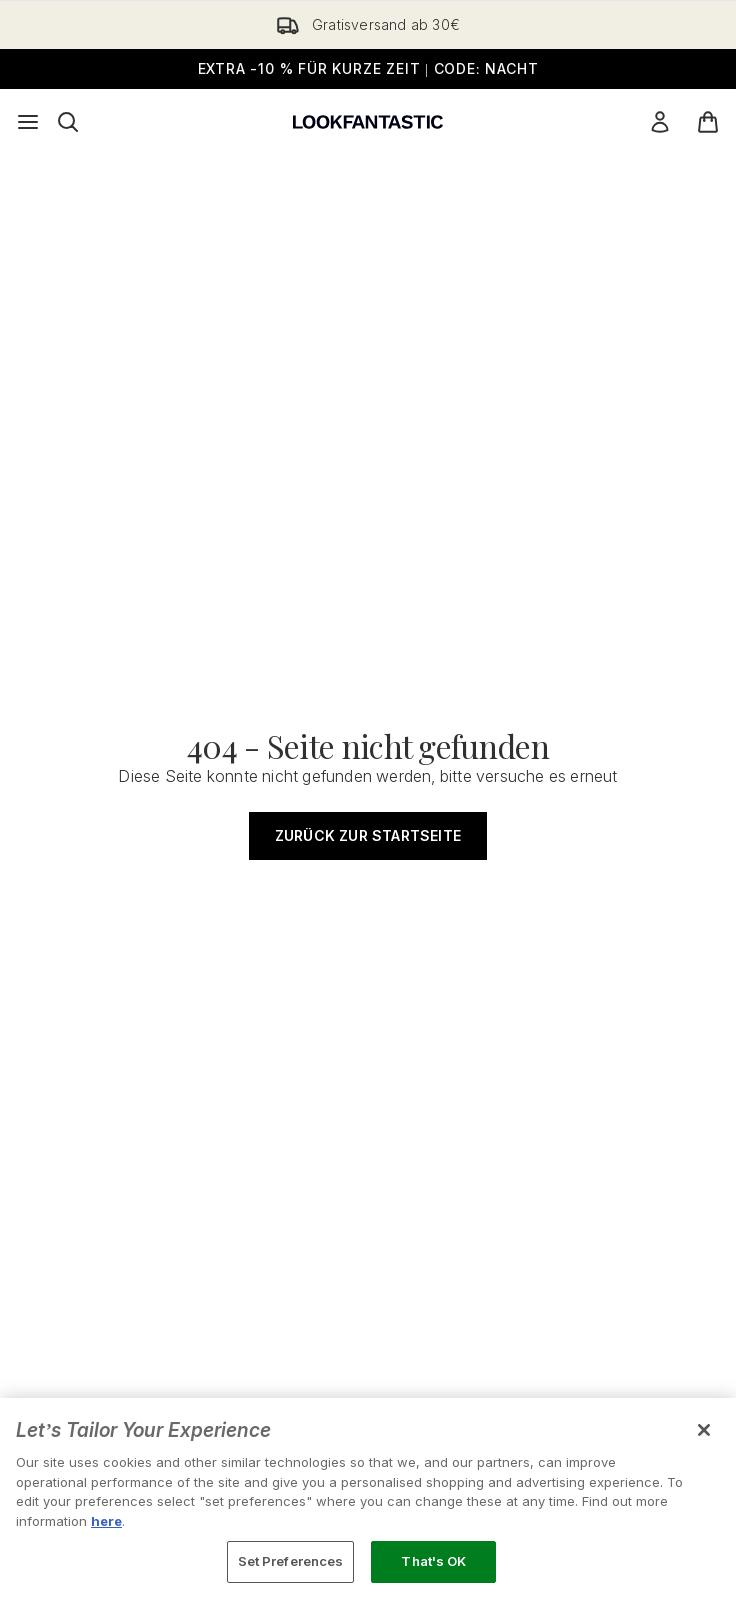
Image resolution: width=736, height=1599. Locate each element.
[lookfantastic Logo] (368, 122)
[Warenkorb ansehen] (708, 122)
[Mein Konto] (660, 122)
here (106, 1521)
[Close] (704, 1430)
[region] (368, 1498)
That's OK (433, 1561)
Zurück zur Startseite (368, 835)
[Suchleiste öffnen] (68, 122)
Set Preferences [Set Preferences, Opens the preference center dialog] (291, 1561)
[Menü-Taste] (28, 122)
